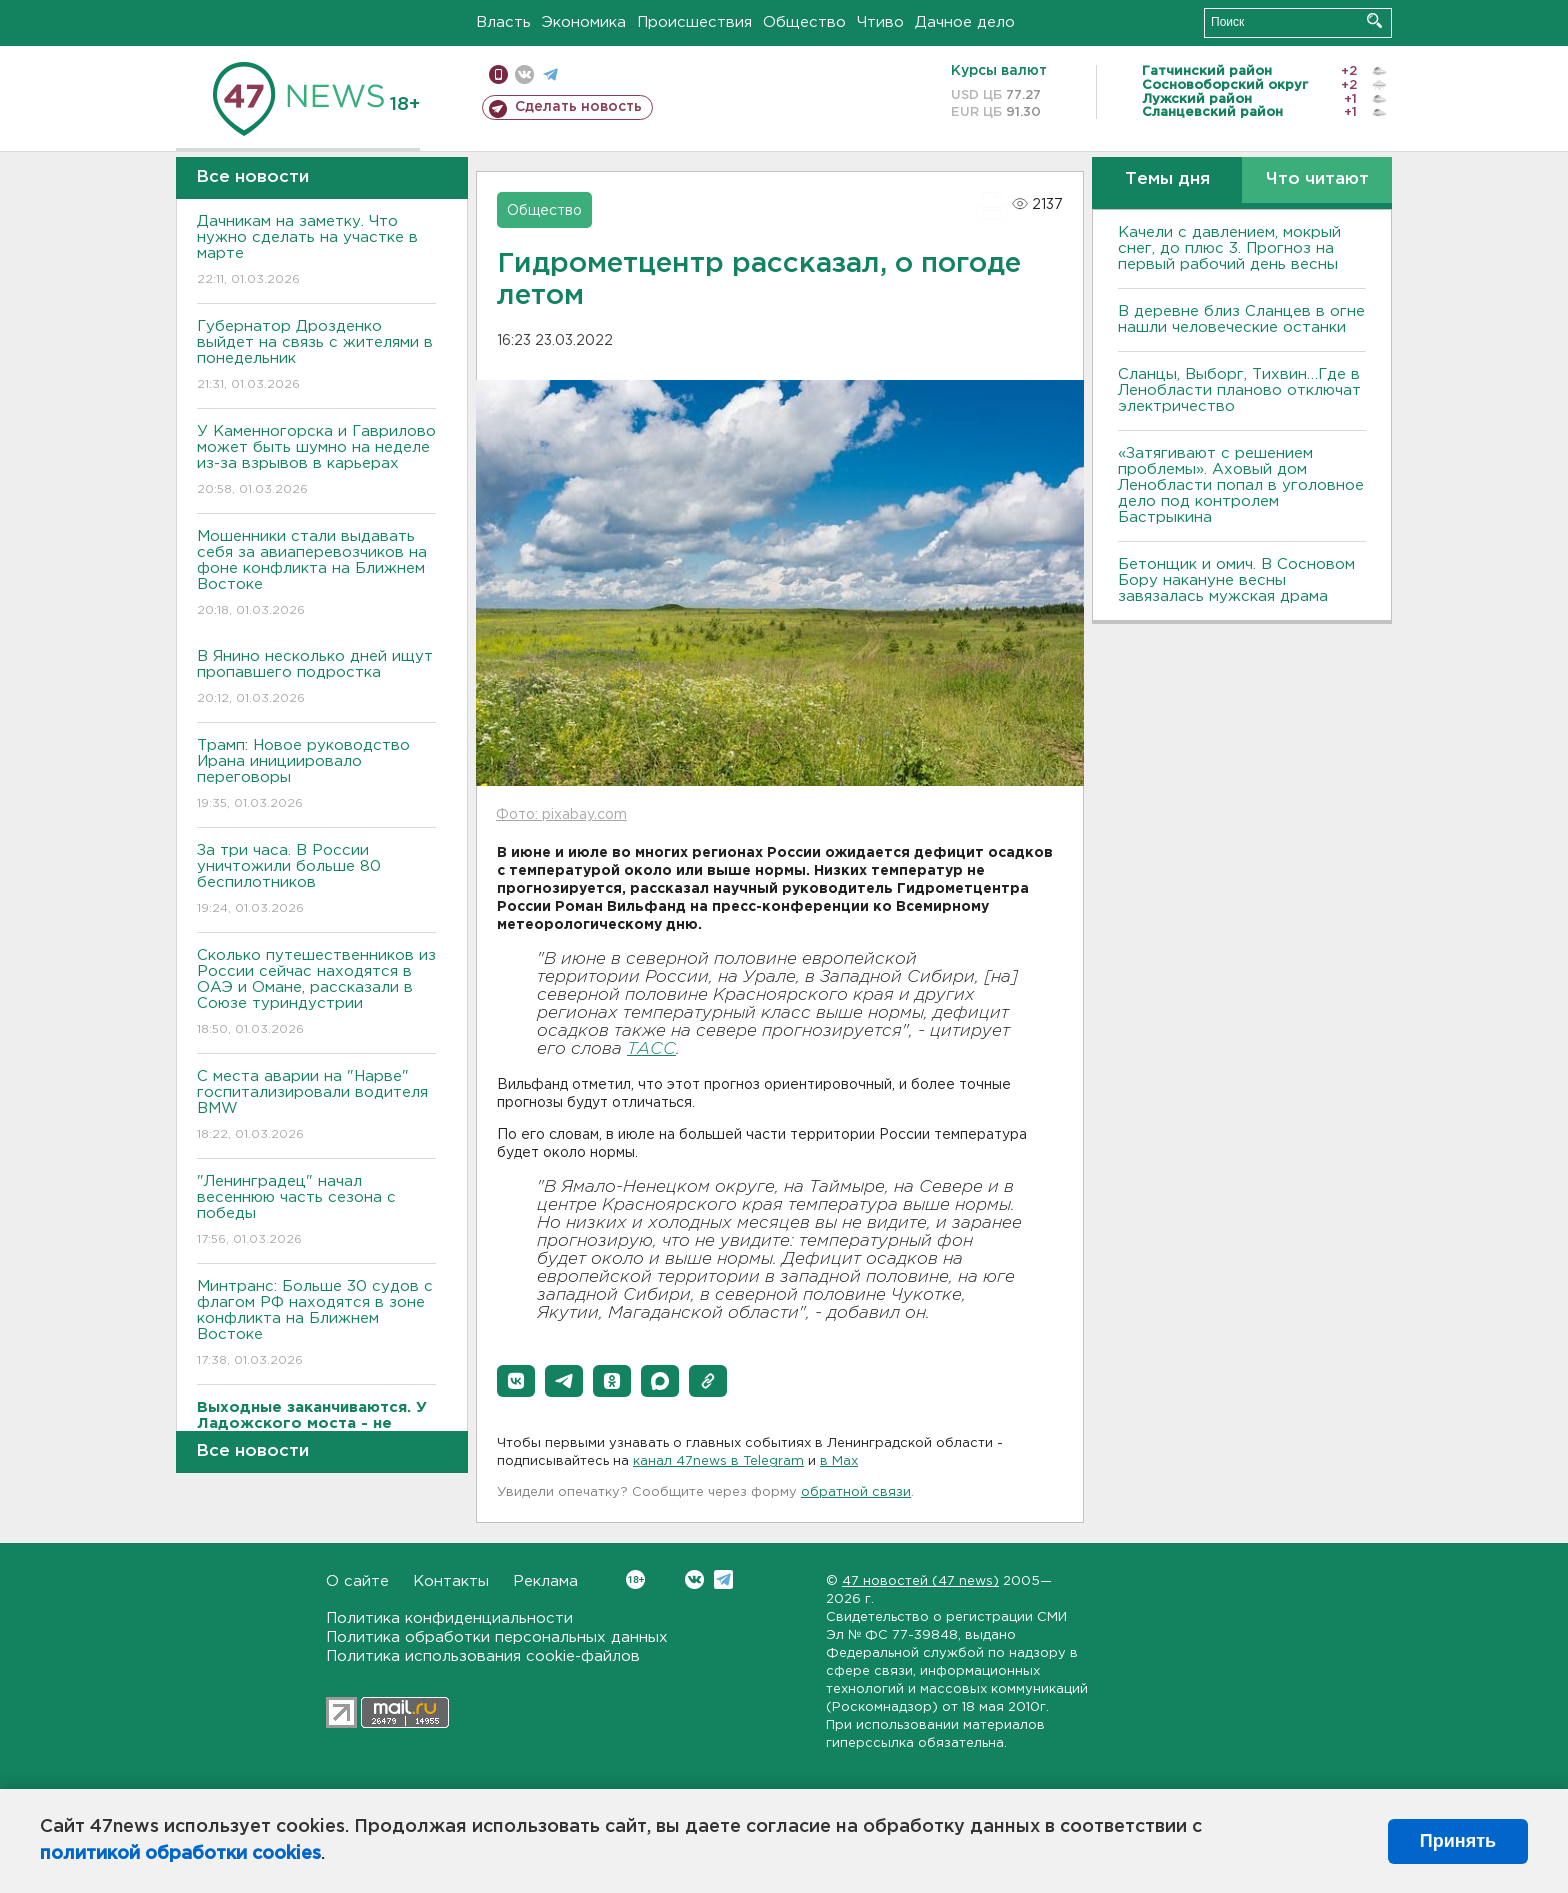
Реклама (545, 1581)
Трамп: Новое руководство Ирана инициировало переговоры (316, 775)
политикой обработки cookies (180, 1854)
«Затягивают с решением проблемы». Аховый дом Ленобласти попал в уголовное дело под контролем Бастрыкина (1241, 485)
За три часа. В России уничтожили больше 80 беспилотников (316, 880)
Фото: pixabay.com (561, 815)
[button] (516, 1381)
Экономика (584, 22)
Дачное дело (965, 22)
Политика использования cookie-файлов (483, 1656)
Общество (804, 22)
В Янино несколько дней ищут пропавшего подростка (316, 678)
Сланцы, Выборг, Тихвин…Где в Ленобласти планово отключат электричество (1239, 390)
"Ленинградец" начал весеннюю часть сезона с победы (316, 1211)
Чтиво (880, 22)
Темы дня (1167, 179)
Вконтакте (635, 1579)
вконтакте (524, 74)
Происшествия (694, 22)
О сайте (357, 1581)
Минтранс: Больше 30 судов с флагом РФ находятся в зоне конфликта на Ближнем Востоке (316, 1324)
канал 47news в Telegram (718, 1461)
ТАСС (651, 1049)
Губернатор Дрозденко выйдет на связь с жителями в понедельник (316, 356)
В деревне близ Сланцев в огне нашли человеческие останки (1241, 319)
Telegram (723, 1579)
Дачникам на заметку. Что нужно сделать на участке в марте (316, 251)
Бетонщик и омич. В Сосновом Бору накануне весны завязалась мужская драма (1236, 580)
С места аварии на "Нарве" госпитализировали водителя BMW (316, 1106)
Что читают (1317, 179)
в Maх (839, 1461)
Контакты (451, 1581)
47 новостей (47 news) (920, 1581)
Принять (1458, 1841)
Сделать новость (578, 107)
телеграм (550, 74)
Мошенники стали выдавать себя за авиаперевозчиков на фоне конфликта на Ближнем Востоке (316, 574)
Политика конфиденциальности (449, 1618)
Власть (503, 22)
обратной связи (856, 1492)
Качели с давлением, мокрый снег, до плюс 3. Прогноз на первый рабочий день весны (1229, 248)
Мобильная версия (498, 74)
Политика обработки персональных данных (497, 1637)
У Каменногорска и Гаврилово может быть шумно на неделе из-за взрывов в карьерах (316, 461)
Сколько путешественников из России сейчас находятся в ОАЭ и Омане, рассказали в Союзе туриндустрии (316, 993)
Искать (1374, 20)
